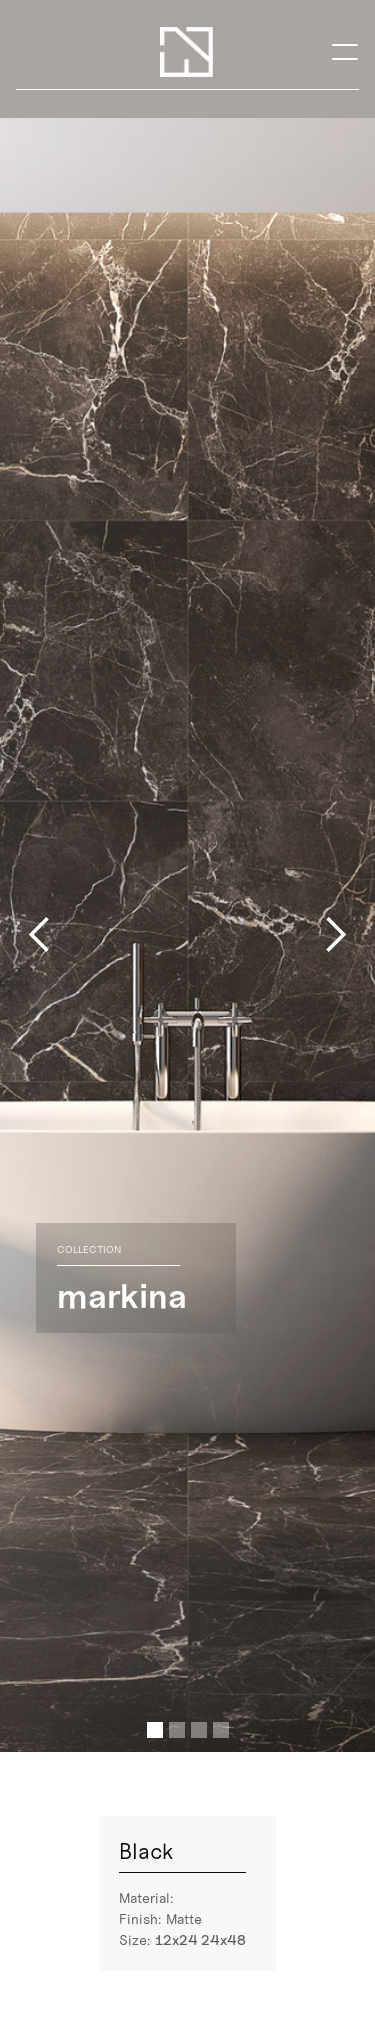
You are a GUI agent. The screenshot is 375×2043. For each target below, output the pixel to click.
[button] (345, 51)
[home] (186, 52)
